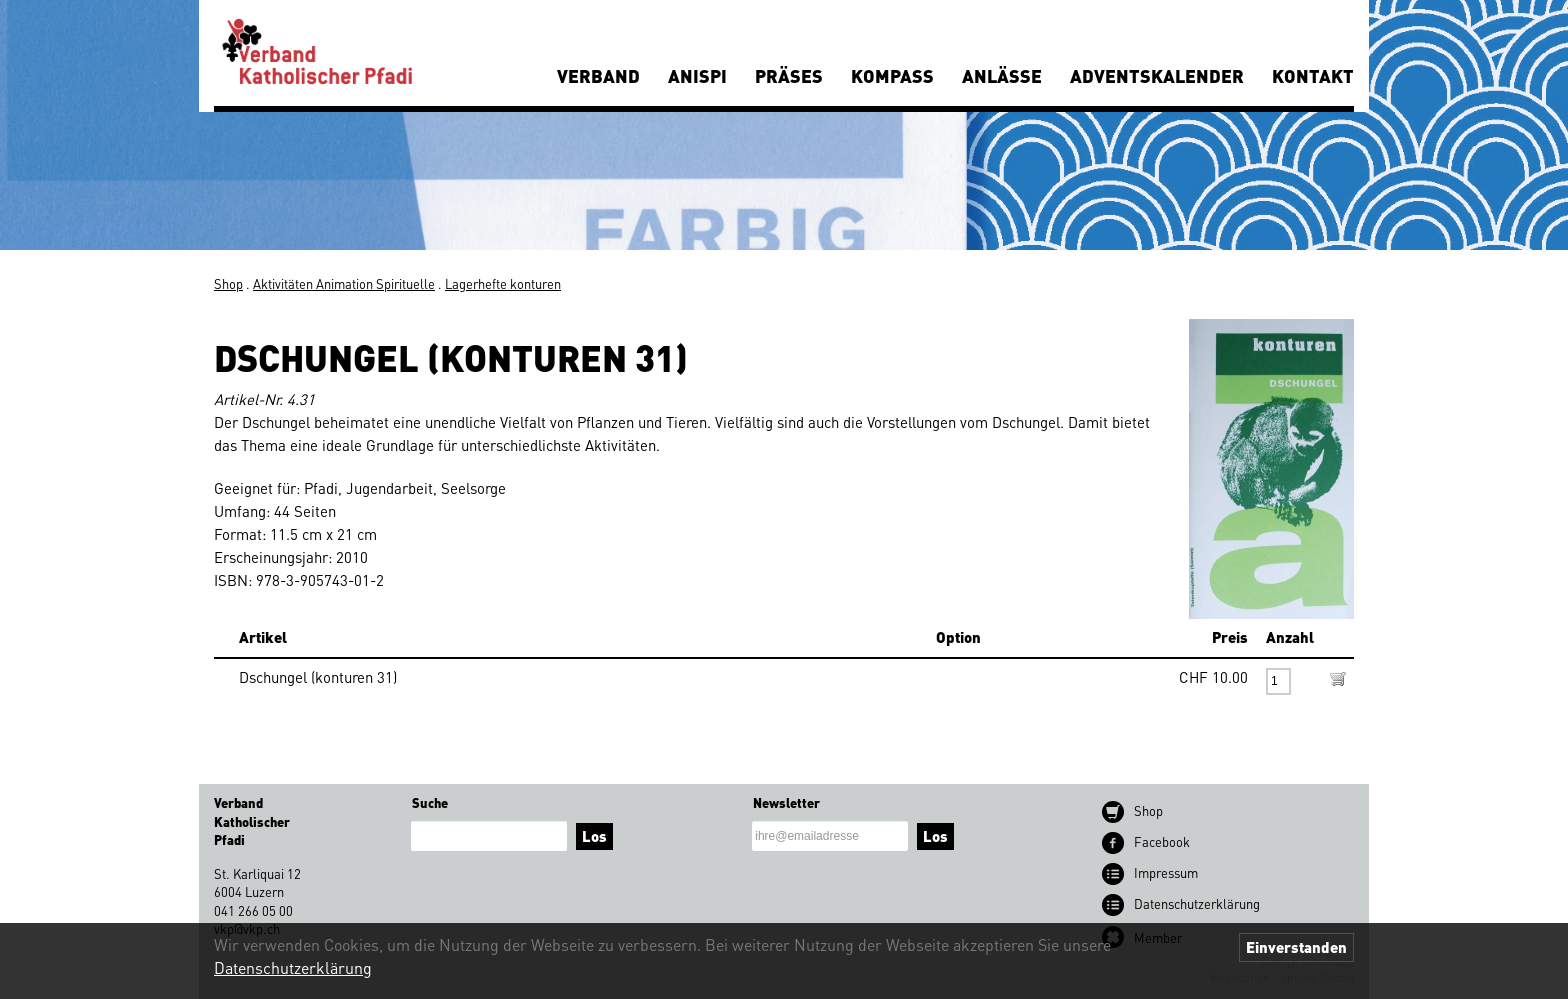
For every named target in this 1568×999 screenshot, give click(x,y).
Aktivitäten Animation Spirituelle (344, 283)
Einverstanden (1296, 947)
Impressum (1166, 872)
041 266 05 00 (253, 910)
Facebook (1162, 841)
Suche (430, 802)
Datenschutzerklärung (293, 967)
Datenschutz (1197, 903)
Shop (228, 283)
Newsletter (786, 802)
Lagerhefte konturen (503, 283)
